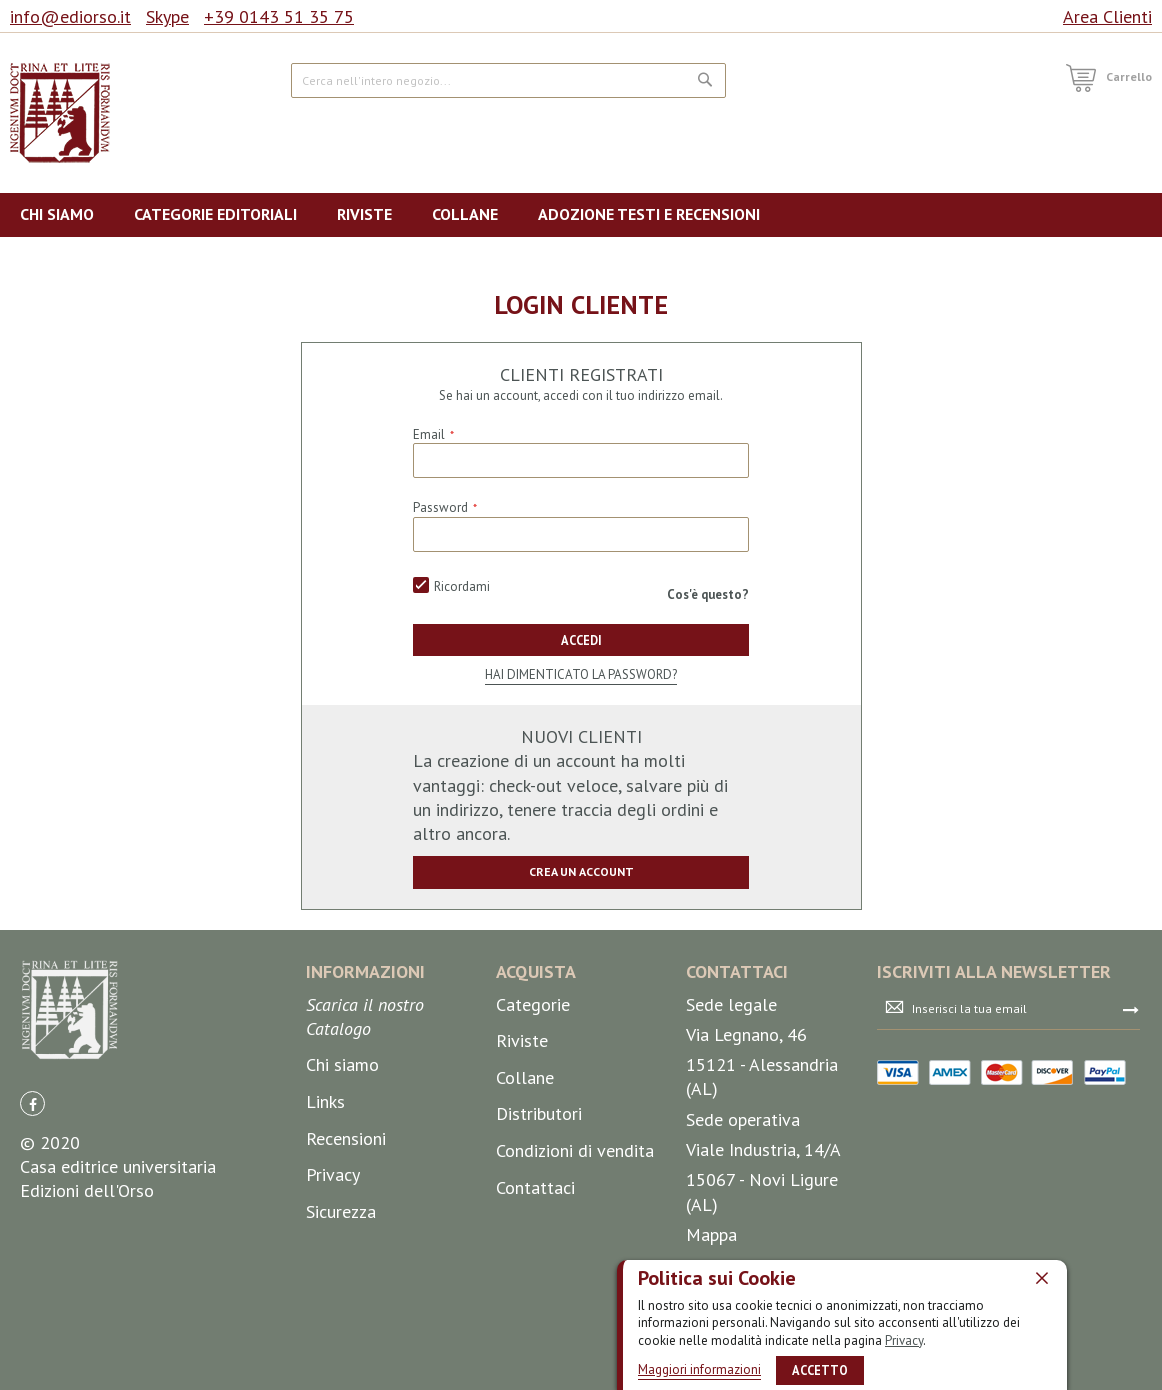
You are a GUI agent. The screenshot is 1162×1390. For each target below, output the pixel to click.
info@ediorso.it (70, 16)
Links (325, 1101)
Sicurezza (341, 1211)
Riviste (522, 1040)
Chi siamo (342, 1065)
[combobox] (509, 80)
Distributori (539, 1113)
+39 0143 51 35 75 (279, 16)
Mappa (711, 1234)
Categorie (533, 1004)
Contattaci (535, 1187)
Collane (525, 1077)
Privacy (904, 1339)
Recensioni (346, 1138)
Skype (167, 16)
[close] (1042, 1277)
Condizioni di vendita (575, 1150)
